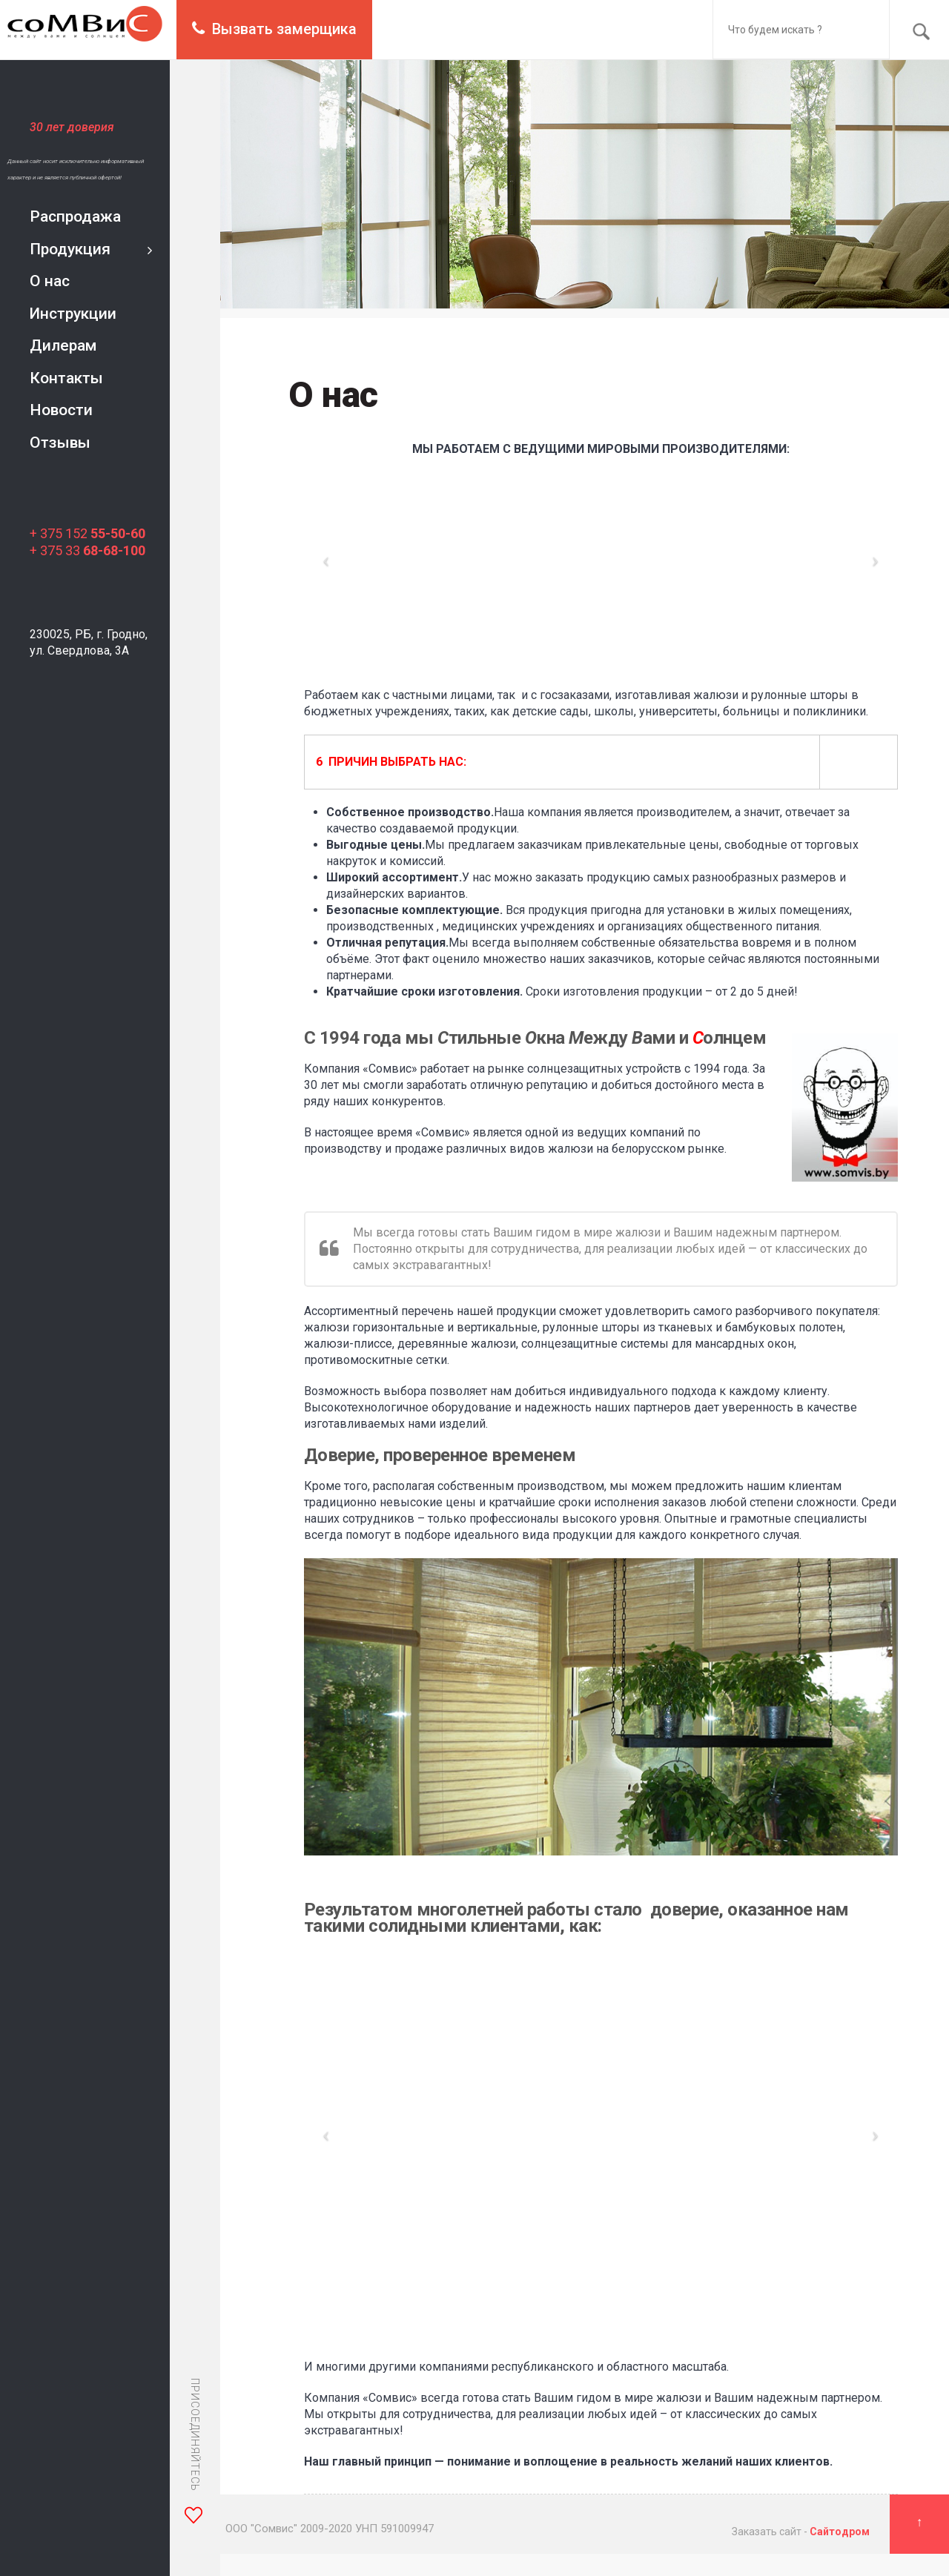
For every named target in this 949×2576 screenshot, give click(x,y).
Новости (61, 410)
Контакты (66, 378)
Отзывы (60, 442)
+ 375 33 (87, 550)
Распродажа (75, 216)
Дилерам (63, 345)
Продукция (70, 249)
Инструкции (73, 313)
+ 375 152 (87, 533)
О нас (50, 281)
